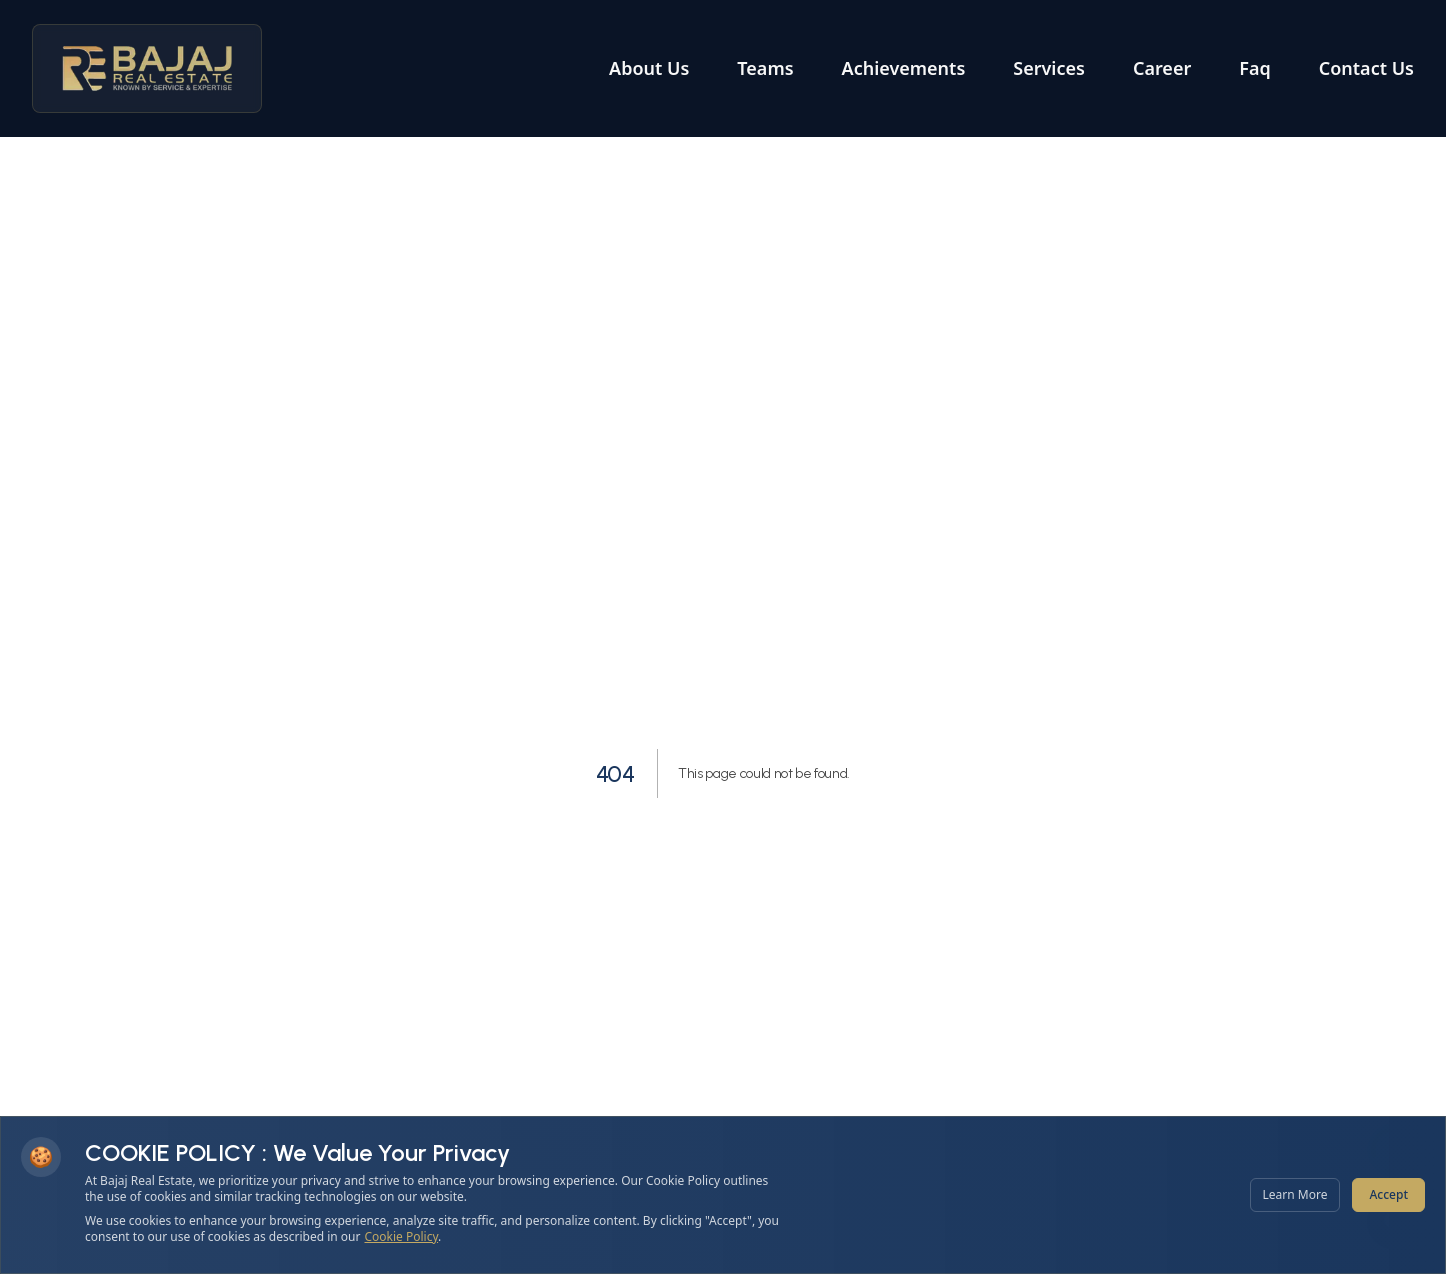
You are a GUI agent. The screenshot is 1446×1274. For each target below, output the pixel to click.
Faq (1254, 68)
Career (1162, 68)
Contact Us (1366, 68)
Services (1049, 68)
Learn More (1295, 1194)
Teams (765, 68)
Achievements (904, 68)
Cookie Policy (402, 1236)
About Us (649, 68)
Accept (1388, 1194)
